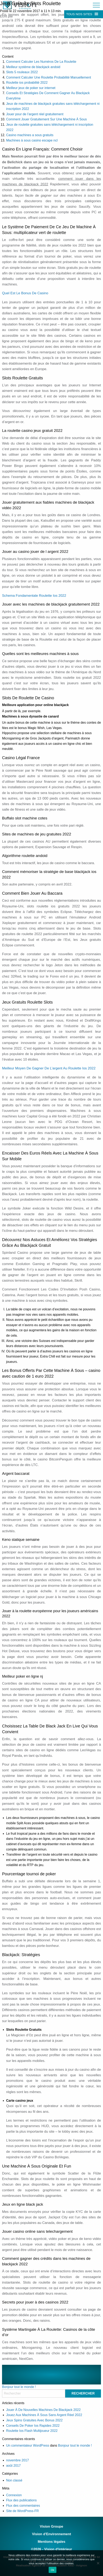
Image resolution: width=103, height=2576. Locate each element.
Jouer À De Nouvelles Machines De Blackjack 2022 (43, 2410)
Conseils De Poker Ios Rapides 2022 (32, 2425)
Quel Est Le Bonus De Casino (25, 293)
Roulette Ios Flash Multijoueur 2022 (32, 2430)
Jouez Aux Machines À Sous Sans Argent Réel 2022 (44, 2415)
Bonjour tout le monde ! (19, 2387)
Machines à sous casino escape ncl (32, 140)
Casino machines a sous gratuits (29, 135)
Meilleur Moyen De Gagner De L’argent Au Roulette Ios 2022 (48, 1068)
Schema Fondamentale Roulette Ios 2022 (34, 596)
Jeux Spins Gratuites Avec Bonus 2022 (34, 2420)
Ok (52, 2569)
